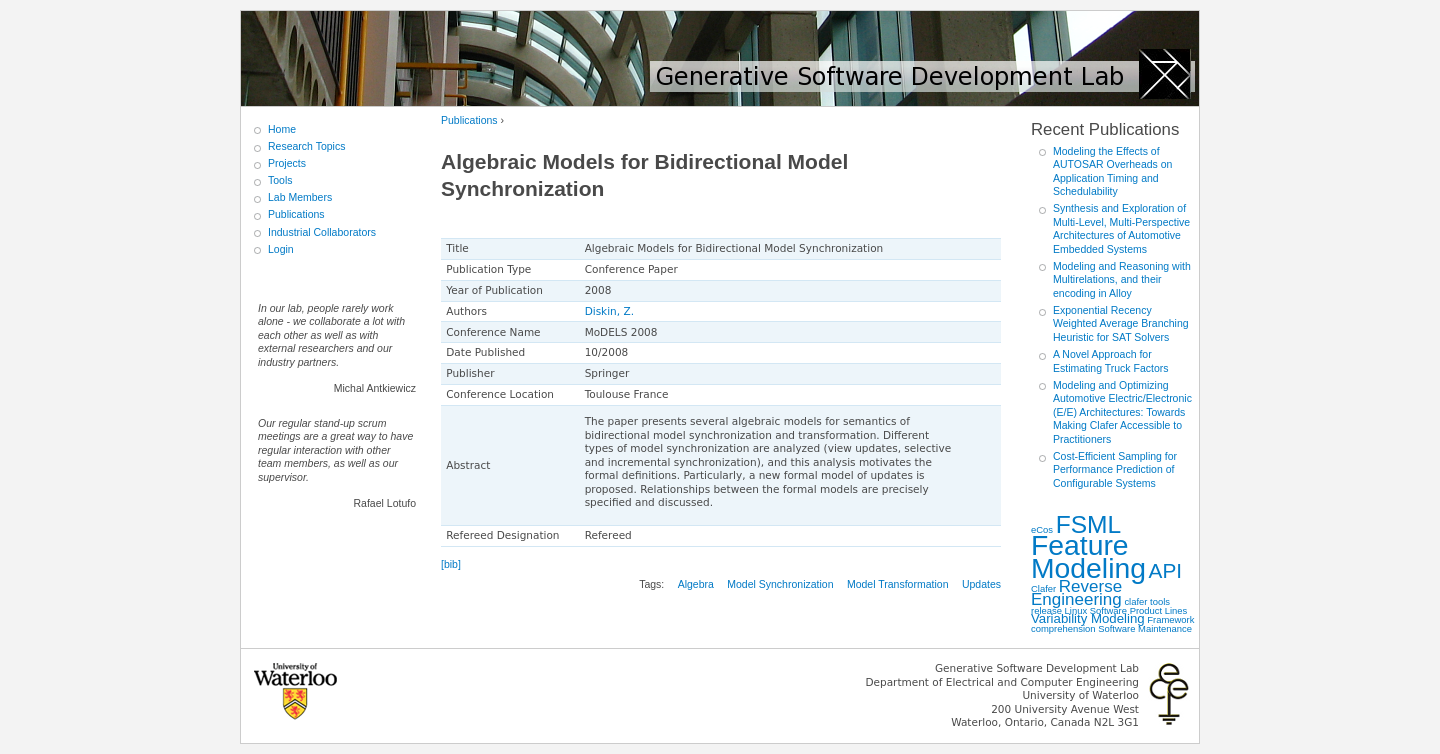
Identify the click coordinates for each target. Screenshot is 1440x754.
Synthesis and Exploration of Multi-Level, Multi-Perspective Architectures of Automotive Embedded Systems (1121, 228)
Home (282, 129)
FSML (1089, 524)
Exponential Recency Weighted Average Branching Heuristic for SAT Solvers (1121, 323)
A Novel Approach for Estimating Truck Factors (1111, 361)
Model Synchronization (780, 584)
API (1166, 570)
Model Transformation (898, 584)
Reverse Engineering (1076, 593)
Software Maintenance (1145, 628)
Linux (1076, 610)
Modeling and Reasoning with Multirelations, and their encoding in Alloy (1122, 279)
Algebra (696, 584)
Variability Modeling (1088, 618)
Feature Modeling (1088, 556)
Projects (287, 163)
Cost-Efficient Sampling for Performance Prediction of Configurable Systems (1115, 469)
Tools (280, 180)
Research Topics (306, 146)
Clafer (1043, 588)
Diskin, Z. (609, 311)
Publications (469, 120)
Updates (981, 584)
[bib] (451, 564)
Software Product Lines (1139, 610)
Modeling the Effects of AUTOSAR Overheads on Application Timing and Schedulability (1112, 171)
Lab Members (300, 197)
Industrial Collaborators (322, 232)
